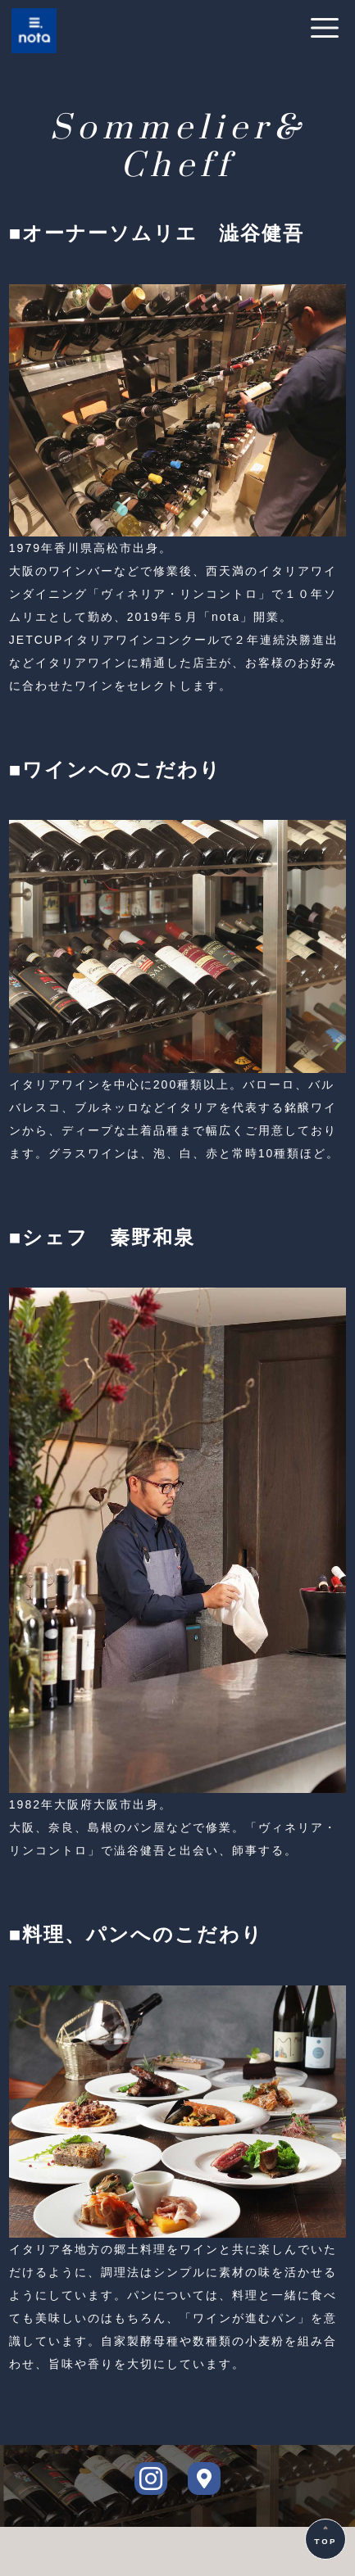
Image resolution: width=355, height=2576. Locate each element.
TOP (325, 2542)
